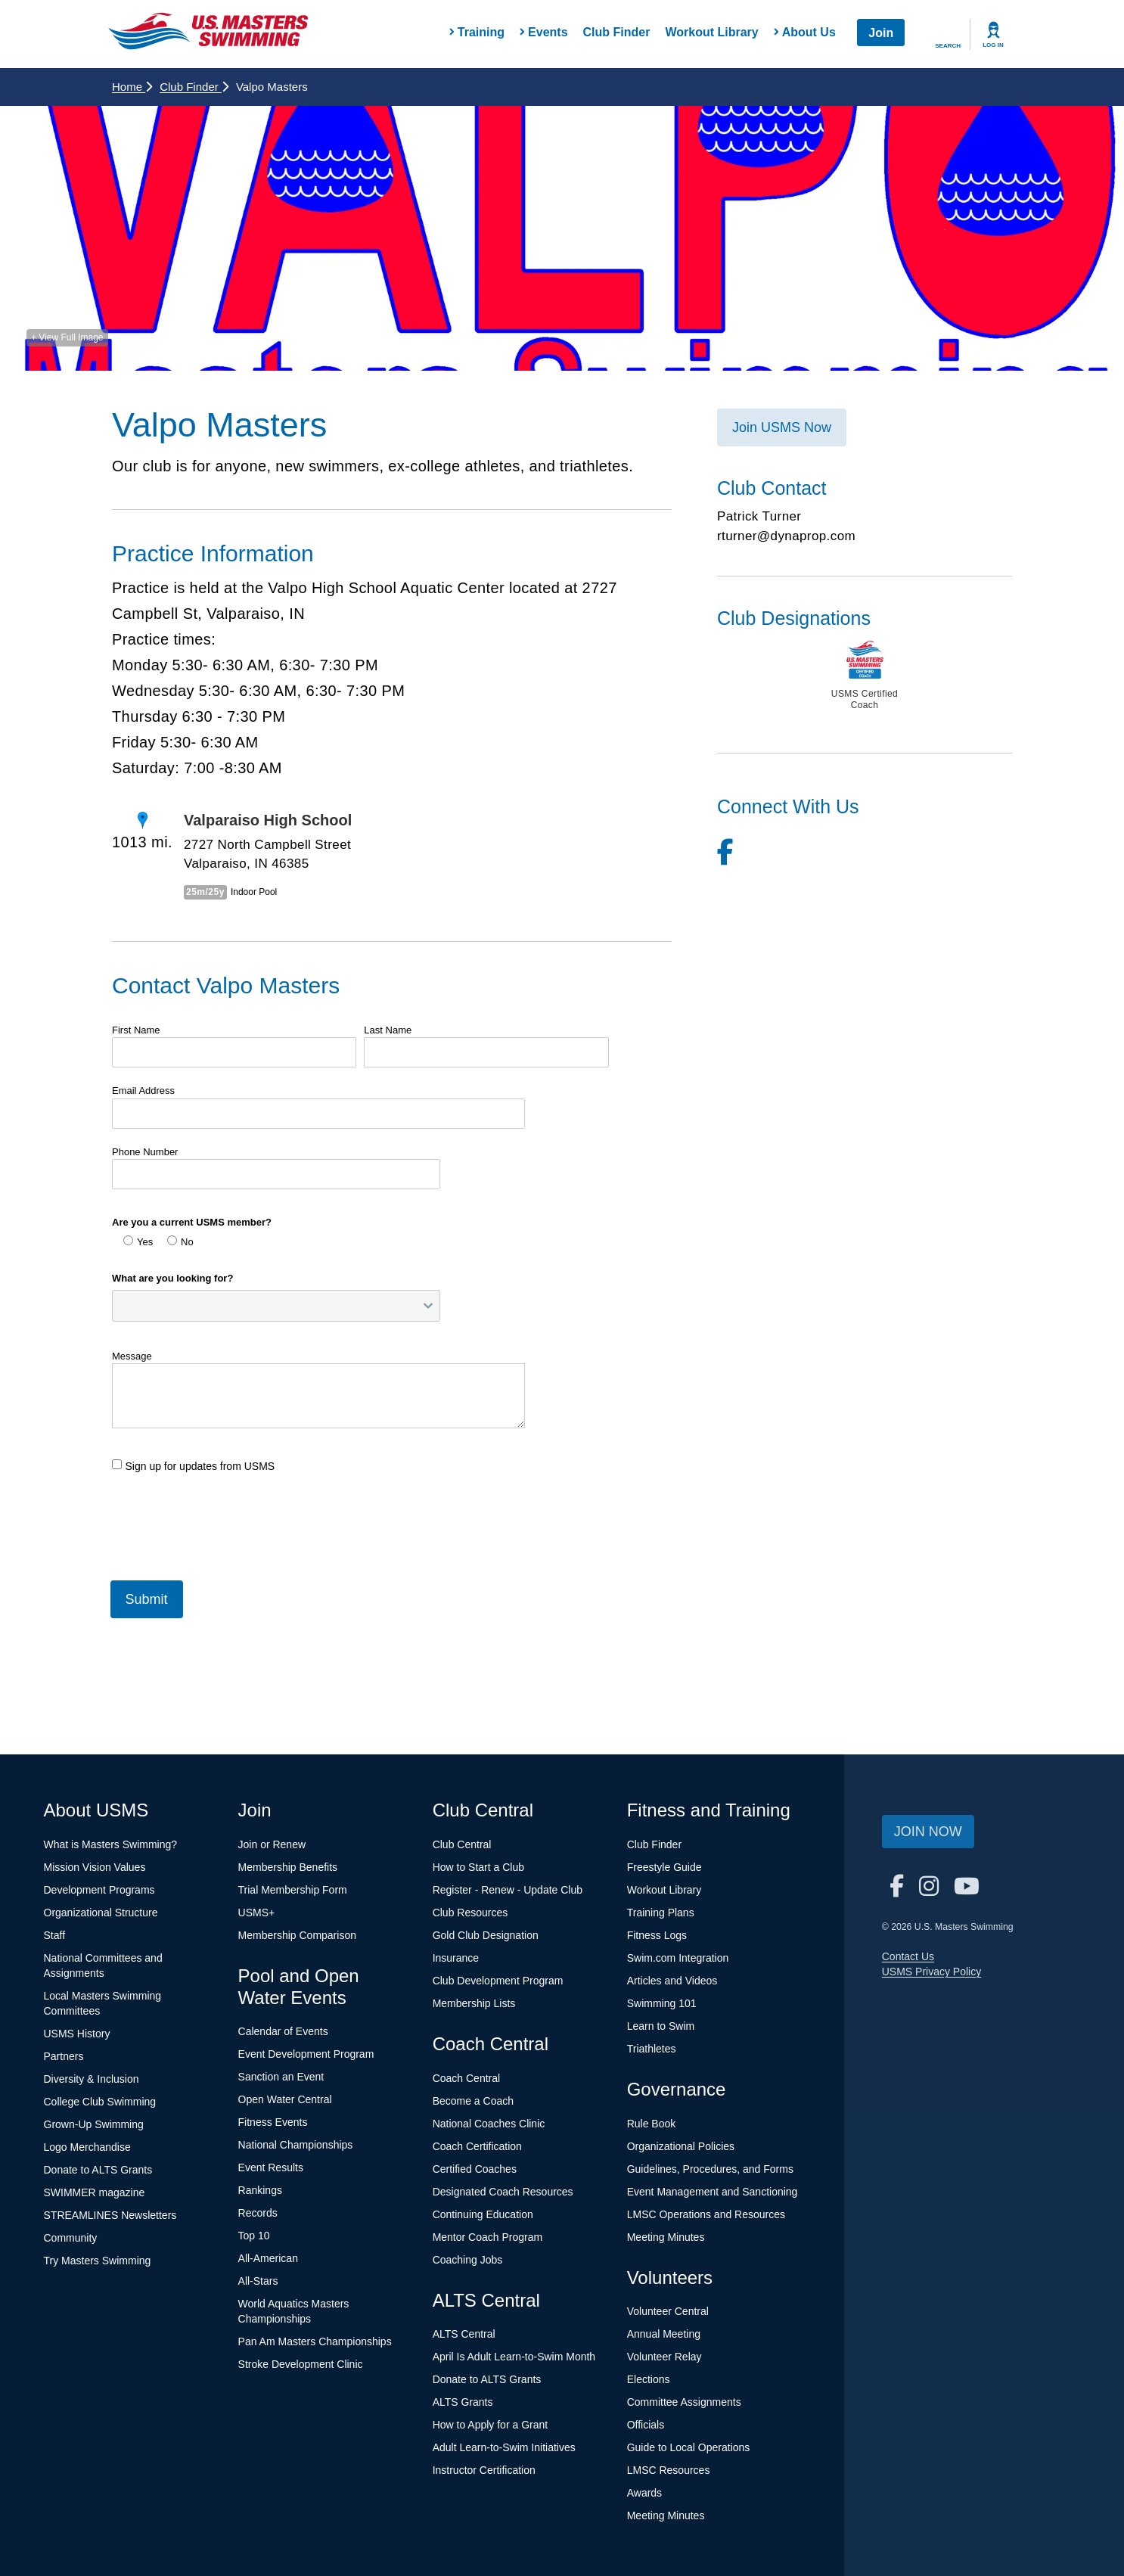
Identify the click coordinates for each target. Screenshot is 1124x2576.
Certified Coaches (475, 2169)
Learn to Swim (660, 2026)
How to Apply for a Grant (490, 2425)
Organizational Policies (680, 2146)
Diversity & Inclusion (91, 2079)
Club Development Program (498, 1981)
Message (132, 1356)
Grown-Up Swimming (94, 2124)
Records (258, 2213)
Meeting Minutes (666, 2237)
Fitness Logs (657, 1935)
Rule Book (651, 2124)
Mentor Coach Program (488, 2237)
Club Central (462, 1844)
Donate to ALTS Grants (98, 2170)
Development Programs (99, 1890)
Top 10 (254, 2236)
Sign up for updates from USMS (193, 1465)
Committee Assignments (684, 2402)
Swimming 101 (662, 2003)
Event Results (270, 2167)
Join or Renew (272, 1844)
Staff (55, 1935)
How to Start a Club (478, 1867)
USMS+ (256, 1912)
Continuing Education (483, 2214)
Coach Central (467, 2078)
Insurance (456, 1958)
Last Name (387, 1030)
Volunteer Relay (664, 2357)
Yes (138, 1241)
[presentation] (227, 1520)
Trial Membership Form (292, 1890)
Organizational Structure (101, 1912)
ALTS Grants (463, 2402)
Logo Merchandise (87, 2147)
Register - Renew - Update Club (507, 1890)
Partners (64, 2056)
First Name (136, 1030)
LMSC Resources (668, 2470)
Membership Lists (474, 2003)
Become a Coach (473, 2101)
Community (71, 2238)
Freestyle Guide (664, 1867)
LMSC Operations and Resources (706, 2214)
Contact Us (908, 1956)
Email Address (143, 1090)
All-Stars (258, 2281)
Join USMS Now (781, 427)
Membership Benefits (288, 1867)
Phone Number (145, 1151)
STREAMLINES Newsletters (110, 2215)
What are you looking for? (172, 1278)
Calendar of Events (283, 2031)
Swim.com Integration (678, 1958)
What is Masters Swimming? (111, 1844)
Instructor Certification (484, 2470)
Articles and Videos (672, 1981)
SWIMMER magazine (94, 2192)
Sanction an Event (281, 2077)
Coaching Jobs (468, 2260)
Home (132, 86)
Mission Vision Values (95, 1867)
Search (948, 45)
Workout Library (711, 32)
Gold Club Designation (486, 1935)
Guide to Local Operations (688, 2447)
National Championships (295, 2145)
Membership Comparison (297, 1935)
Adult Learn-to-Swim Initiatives (504, 2447)
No (180, 1241)
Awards (644, 2493)
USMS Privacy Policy (931, 1971)
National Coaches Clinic (489, 2124)
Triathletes (651, 2049)
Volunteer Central (668, 2311)
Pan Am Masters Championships (315, 2341)
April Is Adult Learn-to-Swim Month (514, 2357)
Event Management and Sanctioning (712, 2192)
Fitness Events (273, 2122)
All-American (268, 2258)
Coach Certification (477, 2146)
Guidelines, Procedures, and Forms (710, 2169)
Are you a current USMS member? (192, 1222)
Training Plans (660, 1912)
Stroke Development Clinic (300, 2364)
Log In (993, 45)
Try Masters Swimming (97, 2260)
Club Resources (470, 1912)
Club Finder (616, 32)
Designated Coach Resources (503, 2192)
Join (880, 32)
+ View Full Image (67, 337)
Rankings (260, 2190)
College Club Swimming (100, 2102)
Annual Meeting (663, 2334)
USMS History (77, 2034)
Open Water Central (285, 2099)
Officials (646, 2425)
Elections (648, 2379)
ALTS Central (464, 2334)
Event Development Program (306, 2054)
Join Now (928, 1831)
